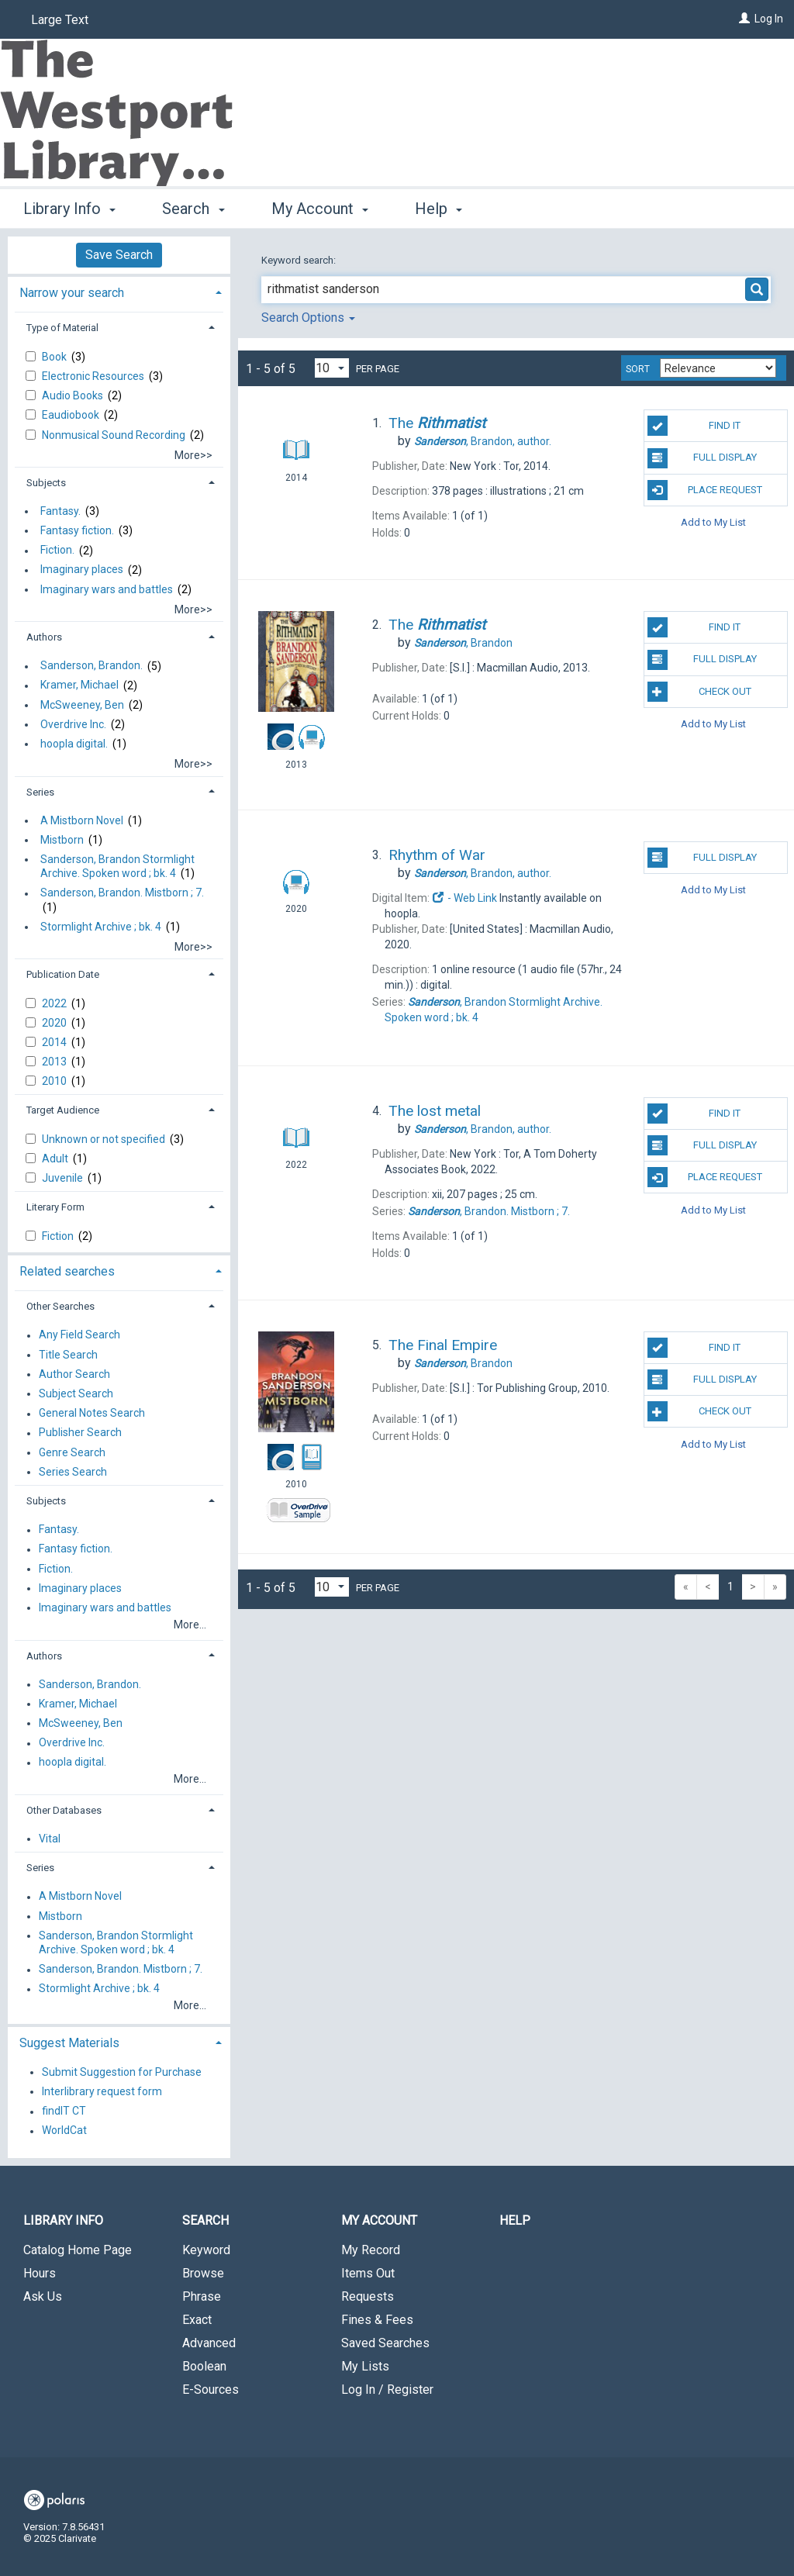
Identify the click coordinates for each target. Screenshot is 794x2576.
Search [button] (193, 208)
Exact (197, 2319)
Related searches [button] (67, 1271)
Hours (39, 2273)
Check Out (699, 692)
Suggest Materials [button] (69, 2043)
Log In (768, 18)
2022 (55, 1003)
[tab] (119, 291)
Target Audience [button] (62, 1110)
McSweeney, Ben (82, 705)
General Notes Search (92, 1413)
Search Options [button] (308, 317)
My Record (370, 2250)
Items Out (368, 2273)
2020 (55, 1023)
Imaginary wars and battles (106, 589)
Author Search (74, 1374)
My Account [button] (319, 208)
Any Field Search (79, 1335)
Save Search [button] (119, 254)
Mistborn (62, 840)
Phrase (201, 2296)
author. (482, 441)
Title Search (68, 1354)
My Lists (365, 2366)
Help (514, 2220)
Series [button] (40, 792)
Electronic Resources (94, 376)
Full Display (702, 458)
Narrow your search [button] (71, 292)
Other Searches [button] (60, 1306)
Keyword (206, 2250)
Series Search (73, 1472)
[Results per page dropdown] (332, 368)
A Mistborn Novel (81, 820)
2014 (55, 1042)
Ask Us (42, 2296)
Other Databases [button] (64, 1810)
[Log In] (744, 18)
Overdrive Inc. (73, 724)
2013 (55, 1061)
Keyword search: (299, 260)
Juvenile (63, 1178)
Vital (49, 1838)
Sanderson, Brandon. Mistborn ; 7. (122, 893)
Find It (693, 426)
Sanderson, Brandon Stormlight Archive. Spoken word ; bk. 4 (117, 866)
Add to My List (713, 522)
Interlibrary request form (102, 2091)
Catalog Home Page (77, 2250)
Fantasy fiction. (77, 530)
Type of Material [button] (62, 327)
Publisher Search (80, 1433)
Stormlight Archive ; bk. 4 (100, 926)
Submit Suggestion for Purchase (122, 2072)
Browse (203, 2273)
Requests (367, 2296)
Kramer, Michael (79, 685)
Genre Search (72, 1452)
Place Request (704, 490)
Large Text (59, 19)
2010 (55, 1081)
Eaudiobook (72, 415)
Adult (56, 1158)
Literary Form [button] (55, 1207)
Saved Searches (385, 2343)
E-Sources (210, 2389)
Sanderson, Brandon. (91, 666)
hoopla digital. (74, 743)
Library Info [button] (69, 208)
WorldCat (64, 2131)
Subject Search (76, 1393)
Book (55, 356)
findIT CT (64, 2111)
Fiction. (57, 550)
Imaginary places (81, 570)
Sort (638, 369)
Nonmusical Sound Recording (115, 435)
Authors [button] (44, 637)
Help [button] (438, 208)
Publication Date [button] (62, 974)
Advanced (209, 2343)
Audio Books (73, 395)
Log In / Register (387, 2389)
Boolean (204, 2366)
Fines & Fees (377, 2319)
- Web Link (464, 898)
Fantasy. (60, 511)
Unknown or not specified (104, 1139)
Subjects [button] (46, 483)
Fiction (59, 1236)
